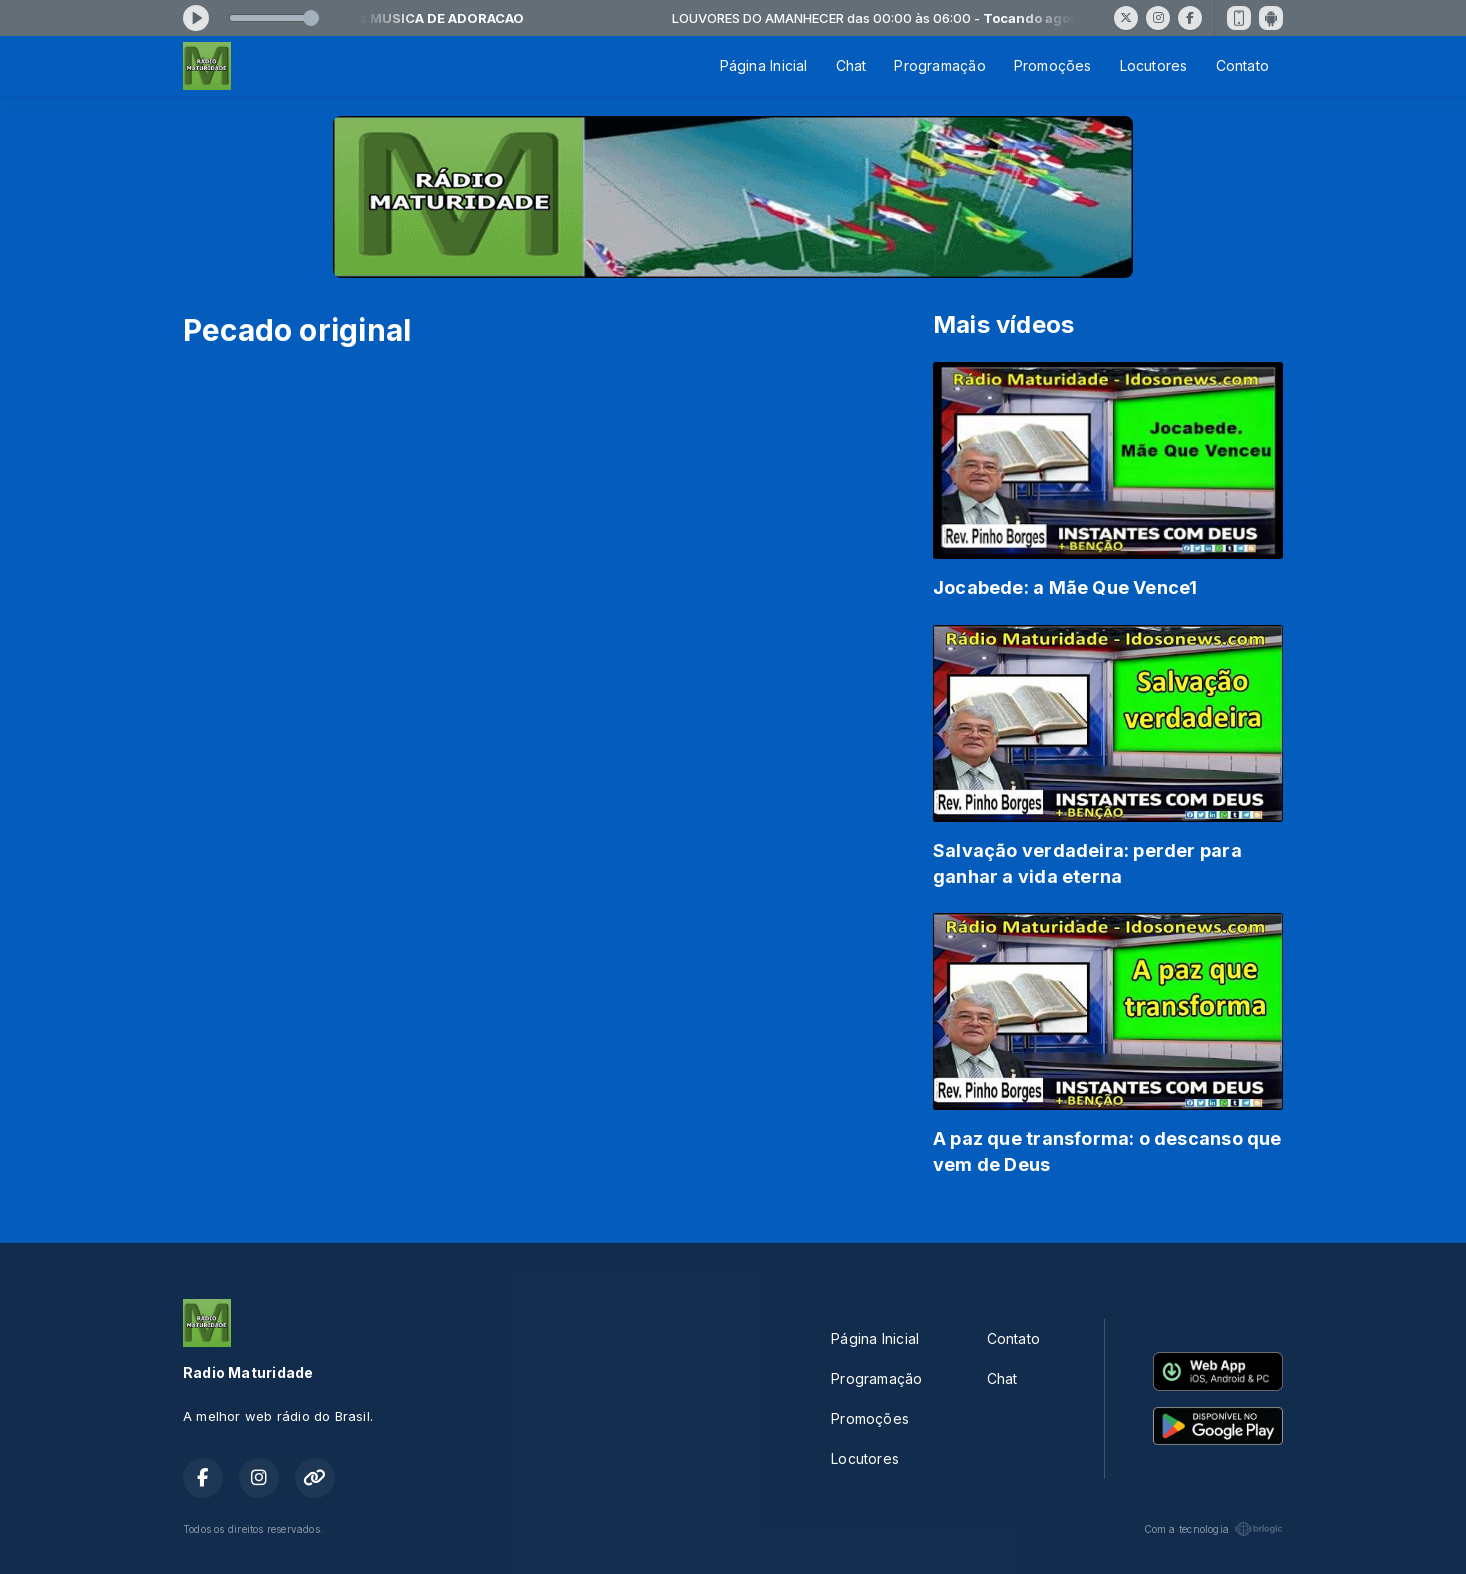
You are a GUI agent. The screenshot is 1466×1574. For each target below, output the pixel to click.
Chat (851, 65)
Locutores (1154, 65)
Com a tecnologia (1213, 1529)
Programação (939, 65)
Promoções (1053, 65)
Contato (1242, 65)
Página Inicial (764, 65)
